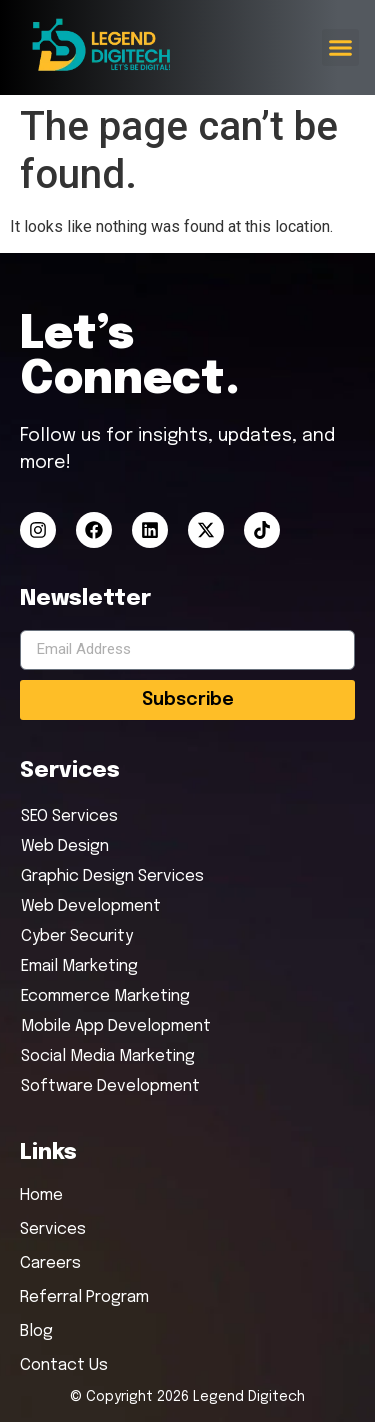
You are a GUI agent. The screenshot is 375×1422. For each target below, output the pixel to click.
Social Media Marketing (108, 1056)
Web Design (65, 846)
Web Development (91, 906)
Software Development (110, 1086)
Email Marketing (79, 966)
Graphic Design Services (112, 876)
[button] (341, 48)
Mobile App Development (116, 1026)
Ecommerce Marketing (105, 996)
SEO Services (69, 816)
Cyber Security (77, 936)
